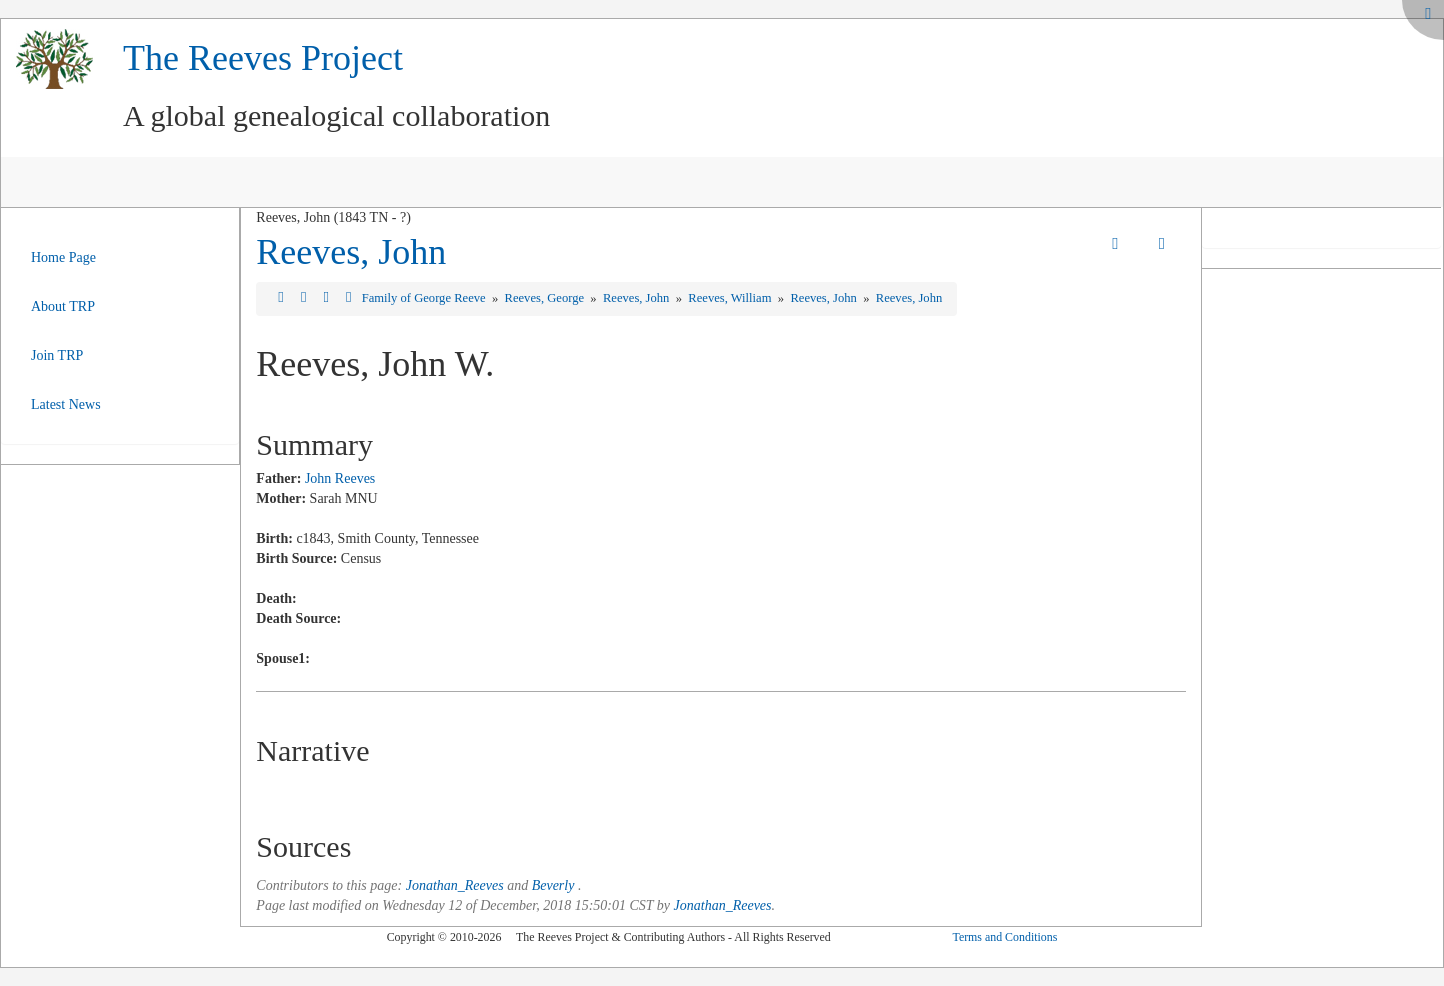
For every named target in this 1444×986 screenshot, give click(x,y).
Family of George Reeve (425, 298)
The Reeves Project (263, 58)
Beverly (553, 885)
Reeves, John (351, 252)
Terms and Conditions (1004, 937)
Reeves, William (731, 298)
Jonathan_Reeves (455, 885)
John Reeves (340, 478)
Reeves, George (546, 298)
